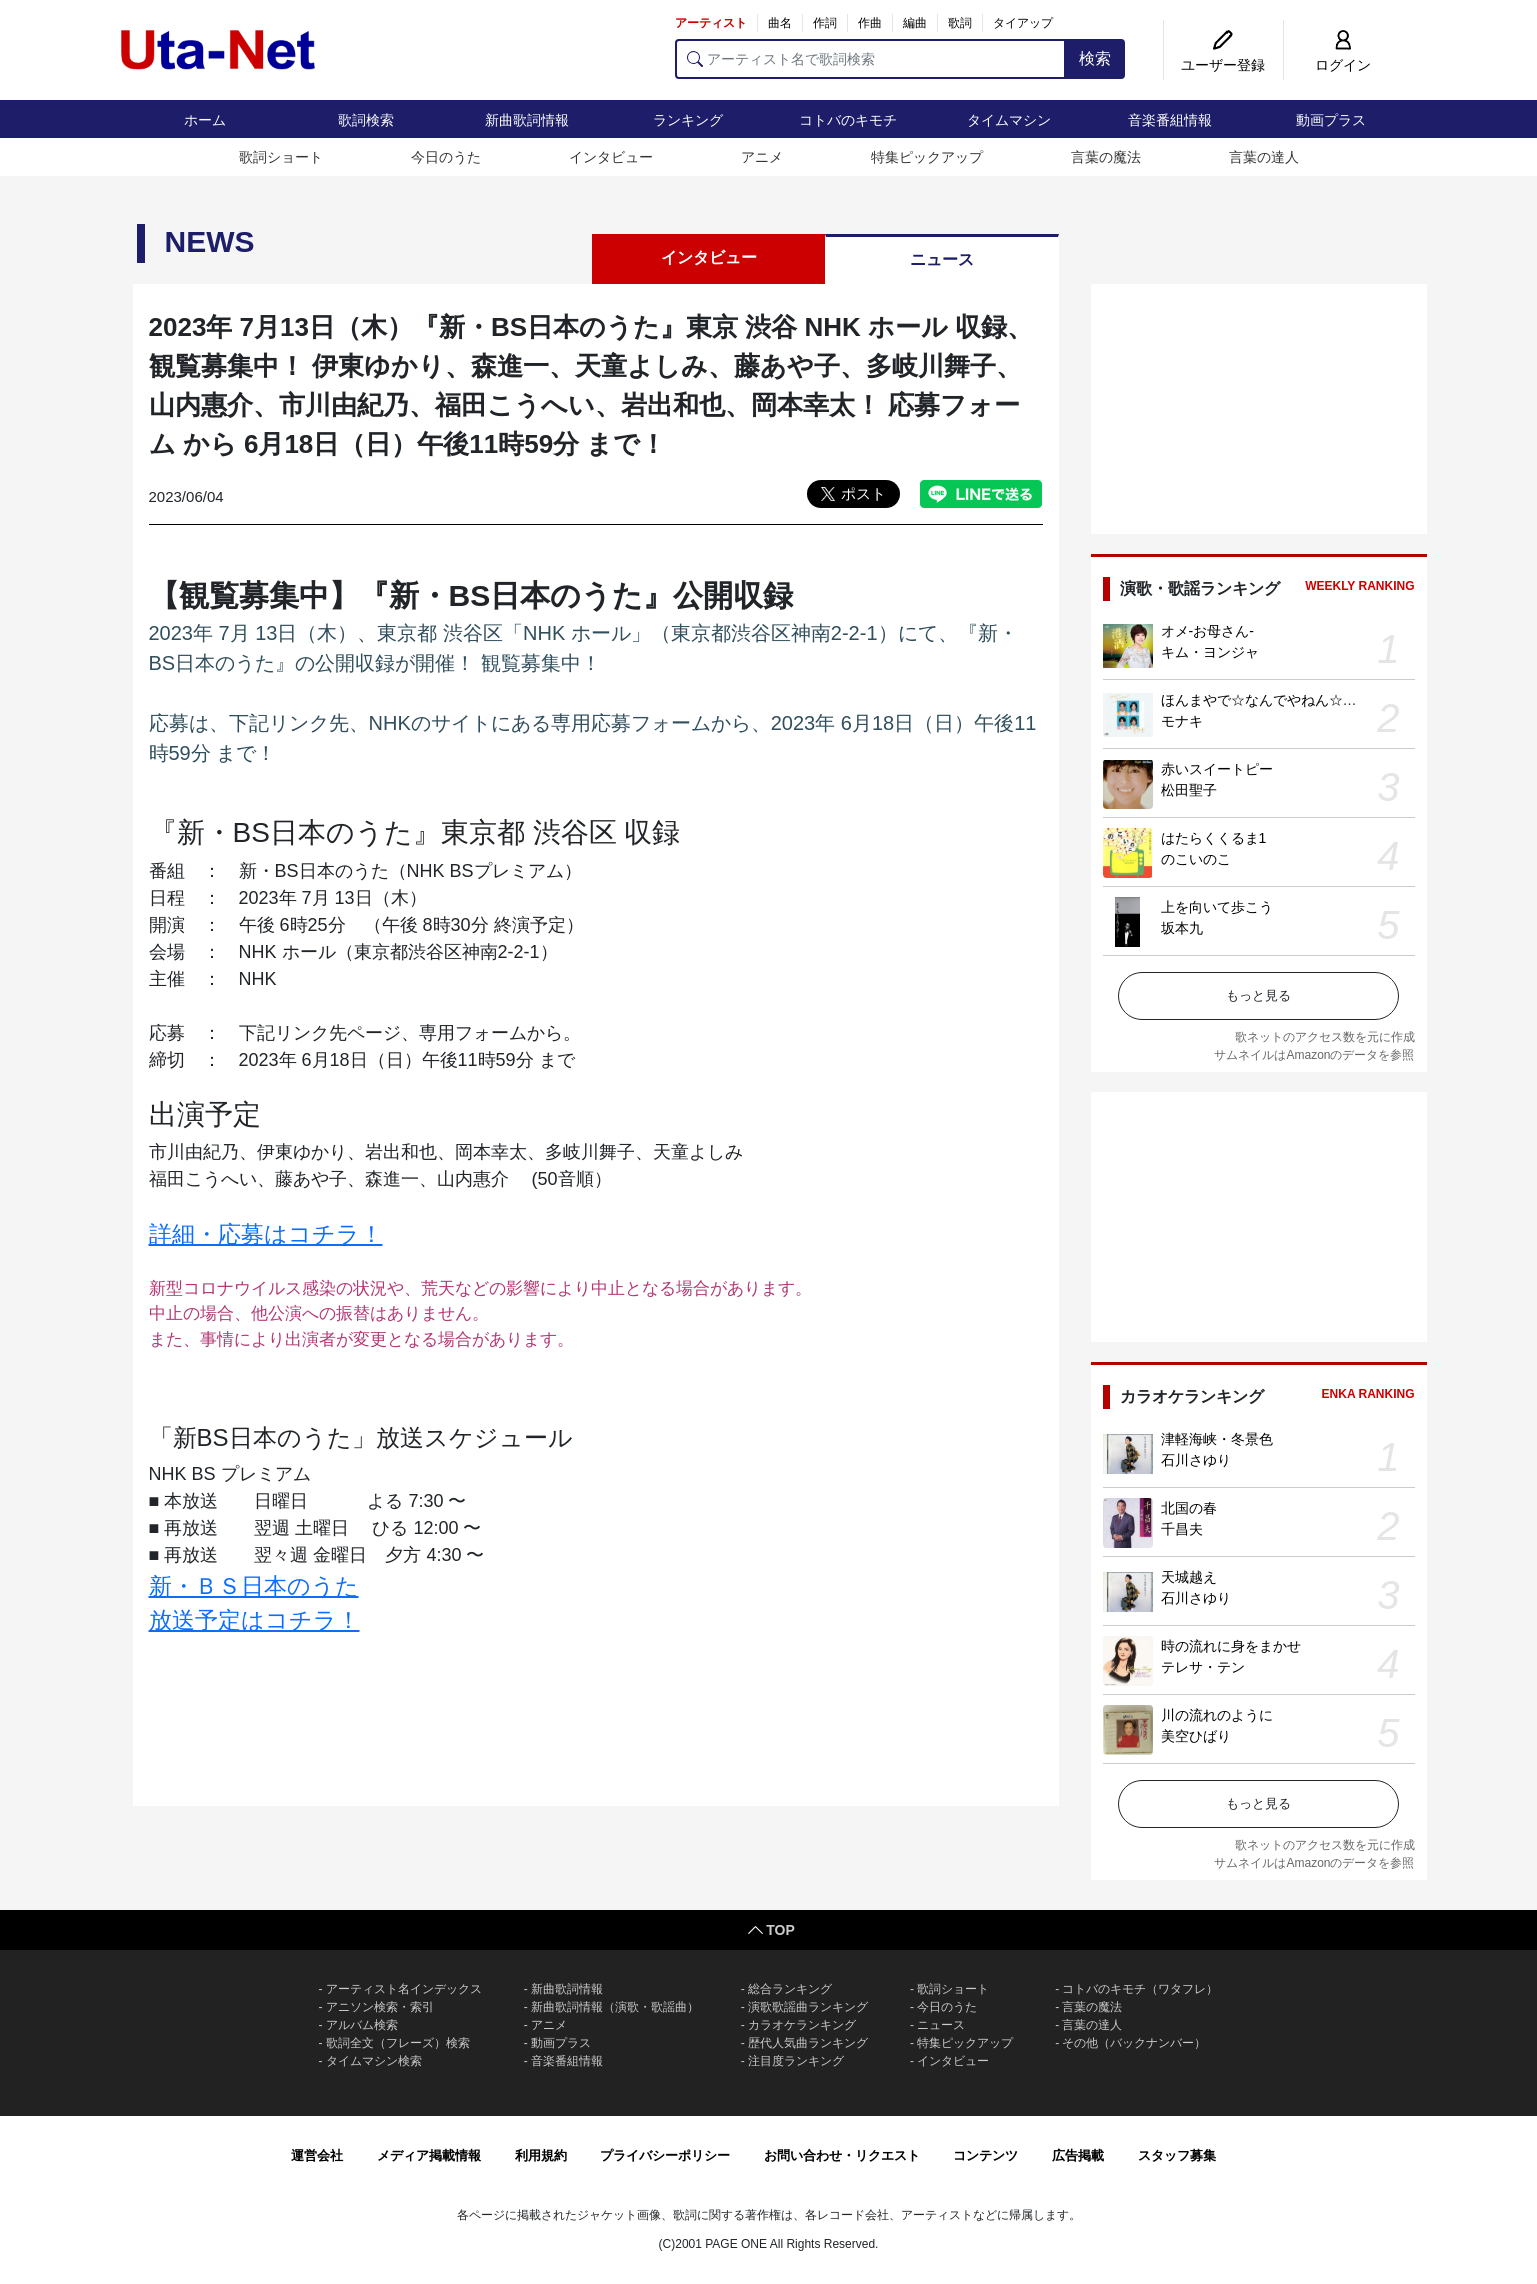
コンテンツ (985, 2155)
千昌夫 (1182, 1529)
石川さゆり (1196, 1460)
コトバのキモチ (848, 120)
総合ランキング (790, 1989)
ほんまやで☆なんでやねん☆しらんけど (1287, 700)
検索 (1095, 58)
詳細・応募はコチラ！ (266, 1234)
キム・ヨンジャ (1210, 652)
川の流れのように (1217, 1715)
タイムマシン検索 (374, 2061)
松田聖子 (1189, 790)
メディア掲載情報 (429, 2155)
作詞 (825, 23)
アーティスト (711, 23)
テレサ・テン (1203, 1667)
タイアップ (1023, 23)
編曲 (915, 23)
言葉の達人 (1264, 157)
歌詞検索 (366, 120)
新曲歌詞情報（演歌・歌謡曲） (615, 2007)
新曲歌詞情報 (527, 120)
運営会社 (317, 2155)
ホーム (205, 120)
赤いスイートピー (1217, 769)
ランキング (688, 120)
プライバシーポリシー (665, 2155)
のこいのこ (1196, 859)
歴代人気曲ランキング (808, 2043)
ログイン (1343, 65)
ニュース (942, 259)
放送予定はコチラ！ (254, 1620)
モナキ (1182, 721)
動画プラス (1331, 120)
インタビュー (611, 157)
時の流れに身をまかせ (1231, 1646)
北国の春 (1189, 1508)
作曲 (870, 23)
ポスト (863, 493)
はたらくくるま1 (1214, 838)
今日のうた (446, 157)
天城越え (1189, 1577)
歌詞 (960, 23)
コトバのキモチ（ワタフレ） (1140, 1989)
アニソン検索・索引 (380, 2007)
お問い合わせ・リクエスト (842, 2155)
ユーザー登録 (1223, 65)
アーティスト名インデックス (404, 1989)
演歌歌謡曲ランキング (808, 2007)
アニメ (762, 157)
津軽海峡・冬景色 (1217, 1439)
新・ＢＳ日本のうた (254, 1586)
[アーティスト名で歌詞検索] (870, 59)
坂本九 (1182, 928)
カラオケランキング (802, 2025)
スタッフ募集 (1177, 2155)
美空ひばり (1196, 1736)
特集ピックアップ (927, 157)
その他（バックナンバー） (1134, 2043)
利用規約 (541, 2155)
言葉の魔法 (1106, 157)
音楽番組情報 (1170, 120)
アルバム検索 (362, 2025)
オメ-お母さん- (1207, 631)
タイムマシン (1009, 120)
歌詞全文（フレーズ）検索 (398, 2043)
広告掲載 (1078, 2155)
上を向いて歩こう (1217, 907)
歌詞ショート (281, 157)
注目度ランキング (796, 2061)
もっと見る (1258, 995)
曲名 (780, 23)
